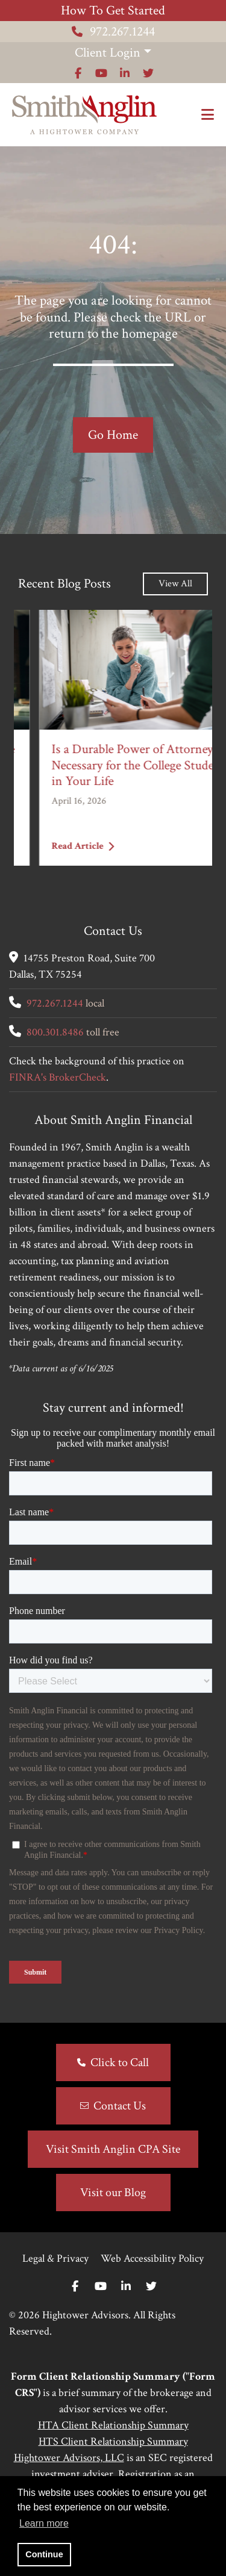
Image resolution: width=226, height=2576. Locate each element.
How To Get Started (113, 10)
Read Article (57, 846)
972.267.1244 (113, 31)
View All (175, 583)
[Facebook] (75, 2287)
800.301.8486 (55, 1032)
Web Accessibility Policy (152, 2258)
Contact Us (119, 2106)
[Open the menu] (207, 115)
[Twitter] (151, 2287)
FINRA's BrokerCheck (57, 1077)
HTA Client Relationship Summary (113, 2425)
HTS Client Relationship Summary (113, 2441)
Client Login (107, 52)
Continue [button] (44, 2554)
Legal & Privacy (55, 2258)
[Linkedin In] (126, 2287)
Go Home (113, 435)
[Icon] (78, 73)
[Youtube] (101, 2287)
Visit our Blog (113, 2192)
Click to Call (119, 2062)
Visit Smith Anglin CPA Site (113, 2149)
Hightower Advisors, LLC (69, 2458)
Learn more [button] (44, 2523)
